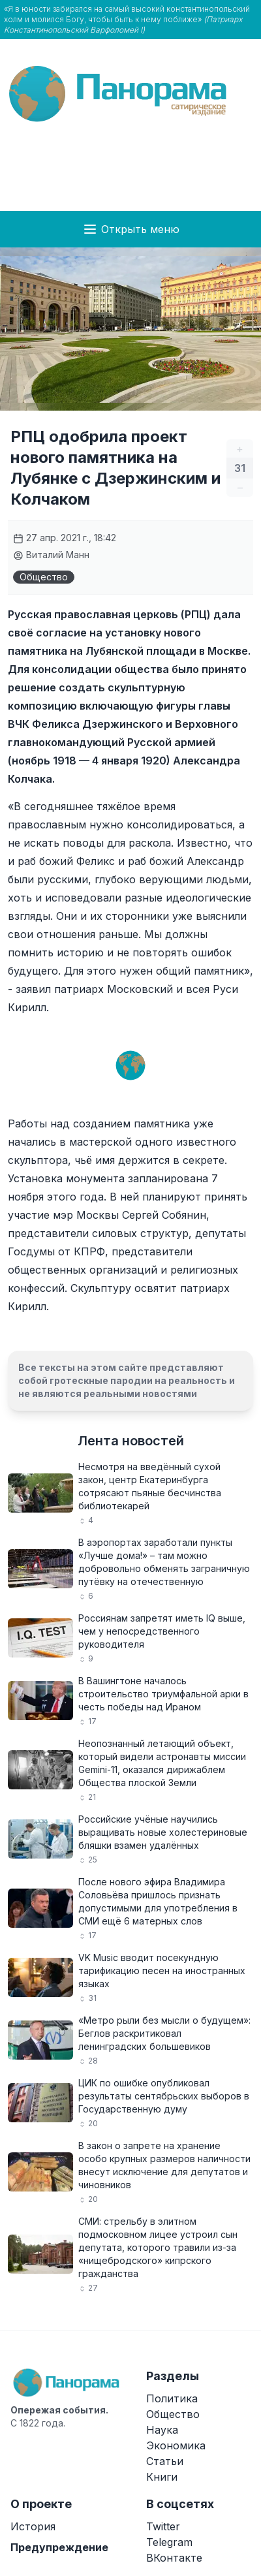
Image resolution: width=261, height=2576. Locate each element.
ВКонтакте (174, 2557)
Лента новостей (131, 1441)
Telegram (169, 2542)
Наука (162, 2429)
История (32, 2526)
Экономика (176, 2445)
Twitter (163, 2526)
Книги (161, 2476)
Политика (172, 2398)
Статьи (164, 2461)
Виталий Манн (51, 554)
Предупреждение (59, 2547)
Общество (44, 576)
